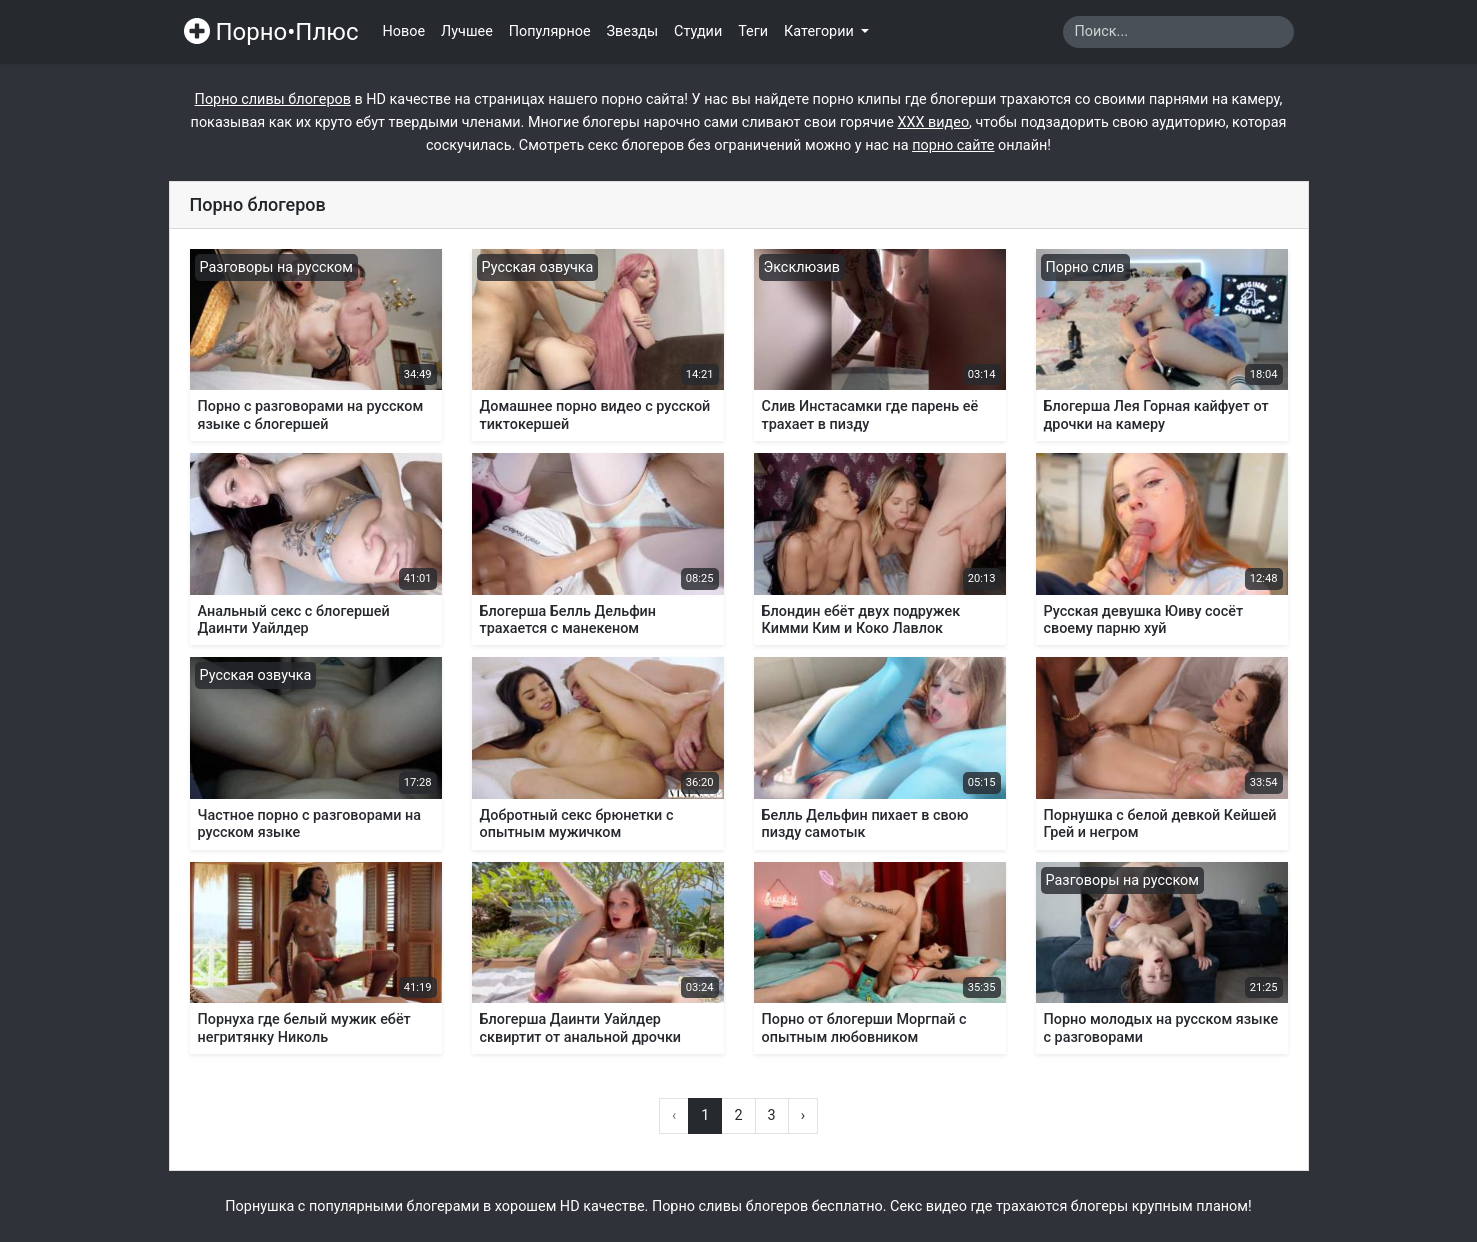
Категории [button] (820, 31)
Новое (404, 31)
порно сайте (953, 145)
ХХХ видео (933, 122)
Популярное (550, 31)
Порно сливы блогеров (273, 99)
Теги (753, 31)
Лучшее (467, 31)
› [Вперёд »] (803, 1115)
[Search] (1178, 32)
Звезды (633, 31)
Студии (698, 31)
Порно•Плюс (271, 32)
